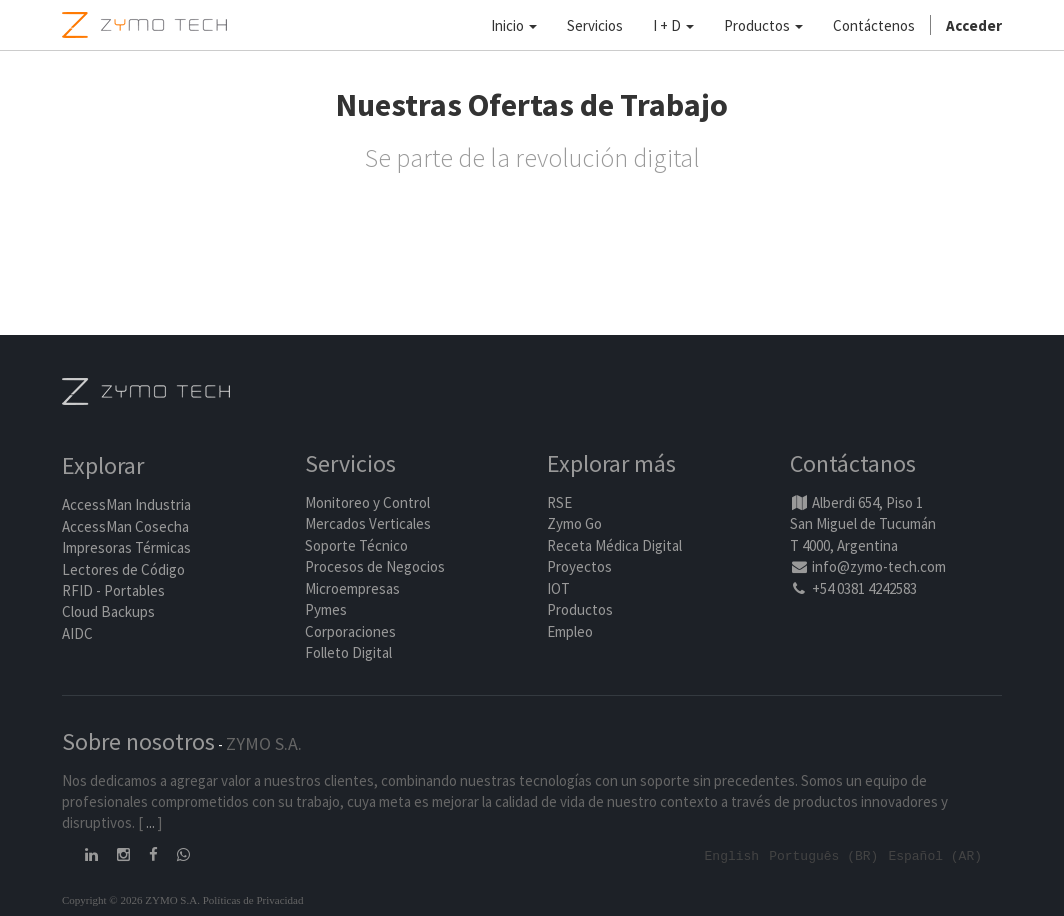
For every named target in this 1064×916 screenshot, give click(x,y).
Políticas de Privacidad (253, 899)
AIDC (77, 633)
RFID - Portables (113, 590)
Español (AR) (935, 855)
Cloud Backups (108, 611)
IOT (558, 588)
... (150, 822)
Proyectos (579, 566)
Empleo (570, 631)
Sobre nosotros (138, 741)
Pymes (326, 609)
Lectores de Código (123, 569)
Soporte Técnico (356, 545)
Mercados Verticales (368, 523)
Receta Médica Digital (614, 545)
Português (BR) (823, 855)
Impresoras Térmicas (126, 547)
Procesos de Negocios (375, 566)
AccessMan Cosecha (125, 526)
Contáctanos (853, 463)
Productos (580, 609)
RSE (559, 502)
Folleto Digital (350, 652)
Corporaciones (350, 631)
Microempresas (352, 588)
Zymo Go (574, 523)
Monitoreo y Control (367, 502)
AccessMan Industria (126, 504)
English (732, 855)
